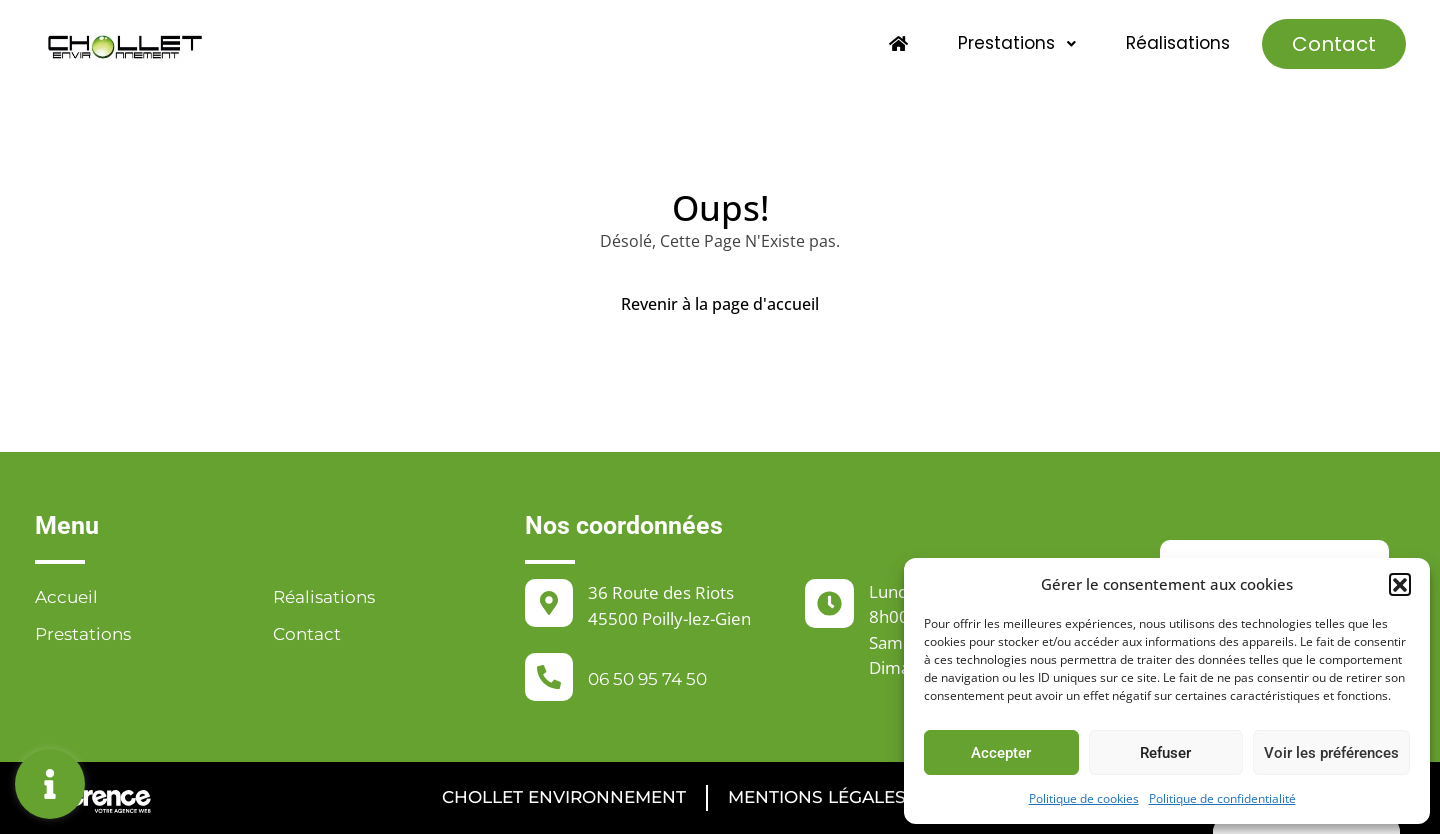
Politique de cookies (1084, 798)
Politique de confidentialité (1222, 798)
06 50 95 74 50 (647, 679)
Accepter (1001, 753)
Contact (1334, 44)
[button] (1400, 584)
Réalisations (1178, 43)
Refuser (1165, 753)
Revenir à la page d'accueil (720, 304)
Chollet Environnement (564, 797)
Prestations (1018, 43)
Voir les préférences (1331, 753)
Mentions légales (817, 797)
